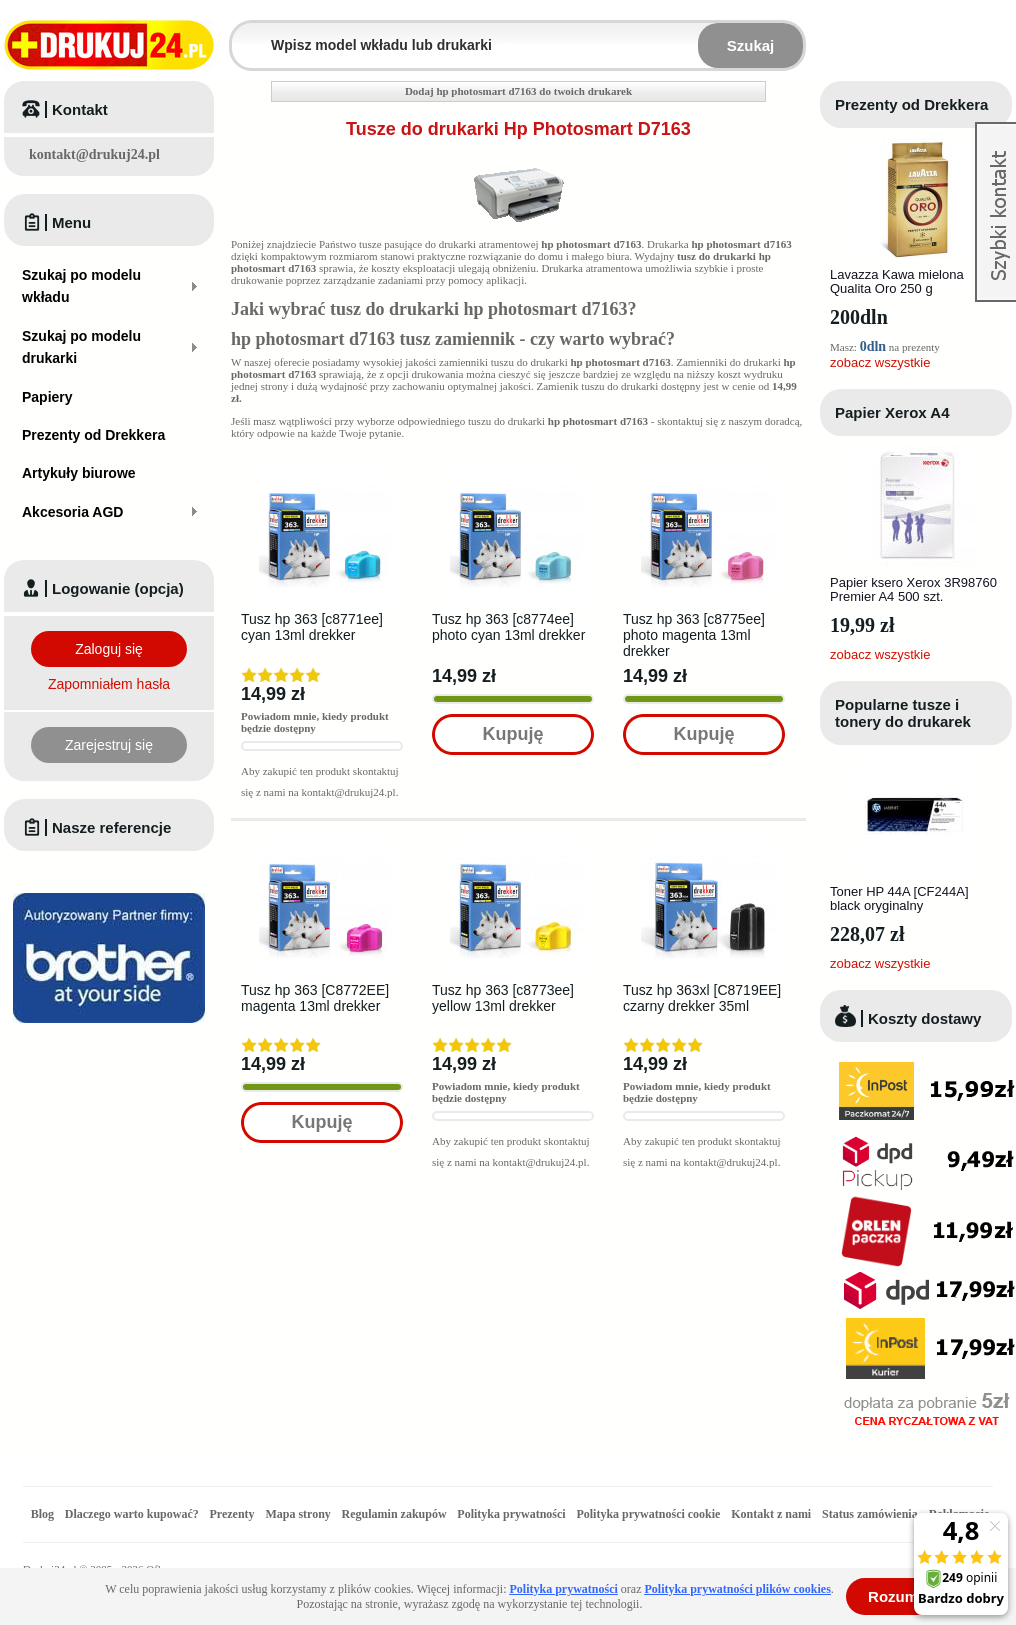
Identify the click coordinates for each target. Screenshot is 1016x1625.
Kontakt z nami (771, 1514)
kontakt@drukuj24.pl (94, 154)
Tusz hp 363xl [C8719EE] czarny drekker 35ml (702, 998)
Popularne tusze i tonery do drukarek (903, 713)
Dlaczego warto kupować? (132, 1514)
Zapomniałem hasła (109, 684)
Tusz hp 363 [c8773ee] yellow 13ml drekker (503, 998)
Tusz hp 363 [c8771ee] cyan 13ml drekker (312, 627)
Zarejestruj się (109, 745)
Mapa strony (297, 1514)
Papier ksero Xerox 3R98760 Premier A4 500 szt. (913, 589)
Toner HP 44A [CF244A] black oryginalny (899, 898)
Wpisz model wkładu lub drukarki (244, 33)
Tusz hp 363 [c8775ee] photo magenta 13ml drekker (694, 635)
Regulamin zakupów (394, 1514)
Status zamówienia (871, 1514)
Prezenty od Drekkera (911, 104)
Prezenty (232, 1514)
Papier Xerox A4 (892, 412)
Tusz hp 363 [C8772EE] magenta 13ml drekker (315, 998)
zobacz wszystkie (880, 362)
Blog (42, 1514)
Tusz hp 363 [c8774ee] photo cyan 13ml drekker (508, 627)
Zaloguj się (109, 649)
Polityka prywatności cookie (648, 1514)
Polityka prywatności (511, 1514)
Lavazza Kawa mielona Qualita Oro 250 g (897, 281)
